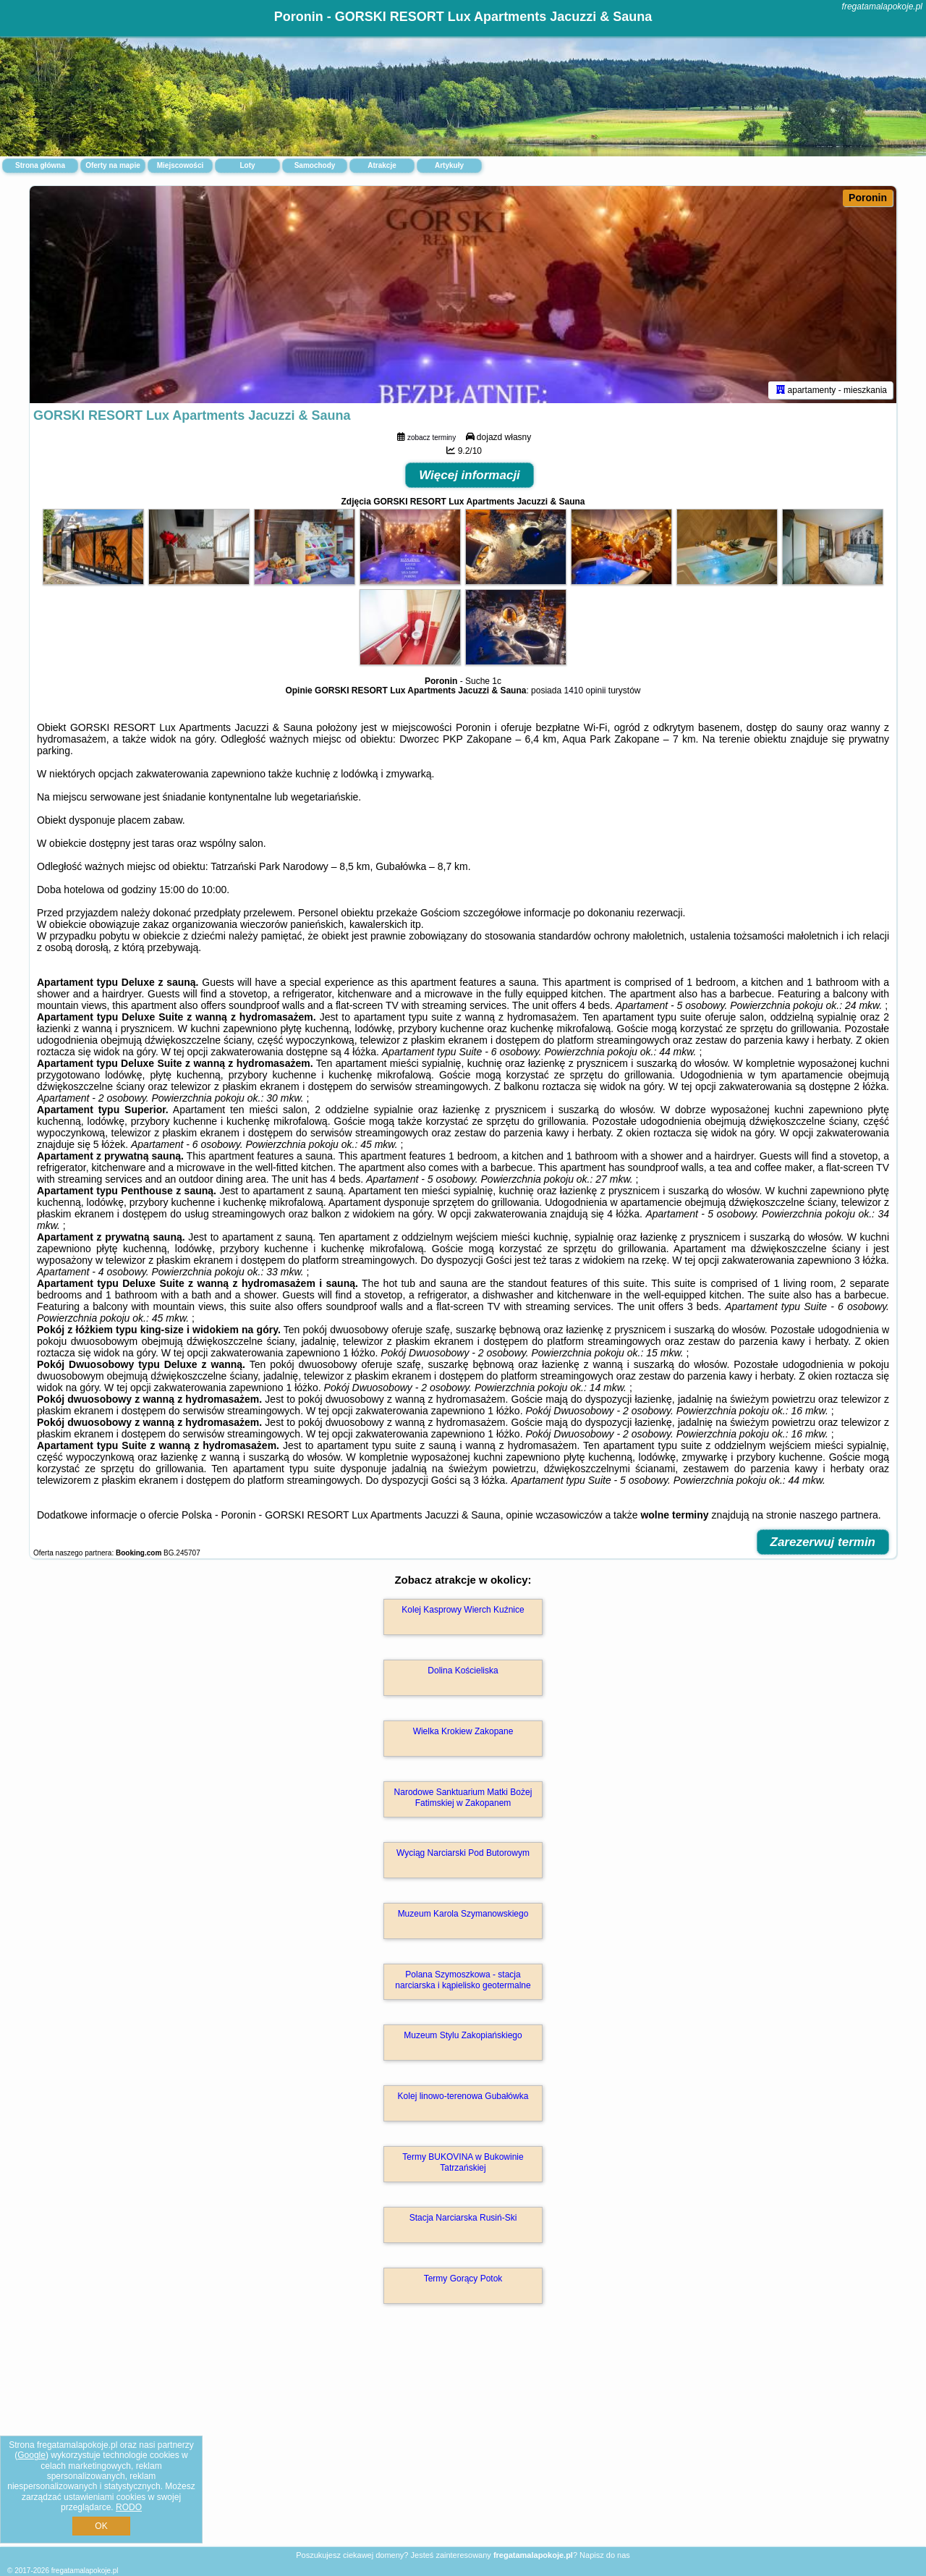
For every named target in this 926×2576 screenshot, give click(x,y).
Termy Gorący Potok (463, 2278)
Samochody (315, 165)
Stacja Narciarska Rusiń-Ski (463, 2218)
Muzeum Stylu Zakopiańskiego (463, 2035)
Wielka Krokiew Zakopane (463, 1731)
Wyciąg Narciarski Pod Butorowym (463, 1853)
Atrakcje (382, 165)
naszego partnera (838, 1515)
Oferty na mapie (112, 165)
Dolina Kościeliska (463, 1670)
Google (31, 2455)
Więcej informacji (469, 475)
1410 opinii (585, 690)
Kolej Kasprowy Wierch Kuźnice (463, 1610)
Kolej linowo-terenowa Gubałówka (463, 2096)
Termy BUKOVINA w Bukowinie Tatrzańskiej (462, 2162)
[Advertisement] (463, 2440)
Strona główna (40, 165)
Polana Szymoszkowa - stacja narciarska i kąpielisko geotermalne (462, 1979)
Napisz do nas (604, 2555)
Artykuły (449, 165)
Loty (247, 165)
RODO (129, 2507)
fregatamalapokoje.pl (882, 6)
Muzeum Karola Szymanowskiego (463, 1914)
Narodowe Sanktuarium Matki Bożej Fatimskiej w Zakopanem (463, 1797)
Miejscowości (180, 165)
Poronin (868, 197)
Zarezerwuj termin (823, 1542)
